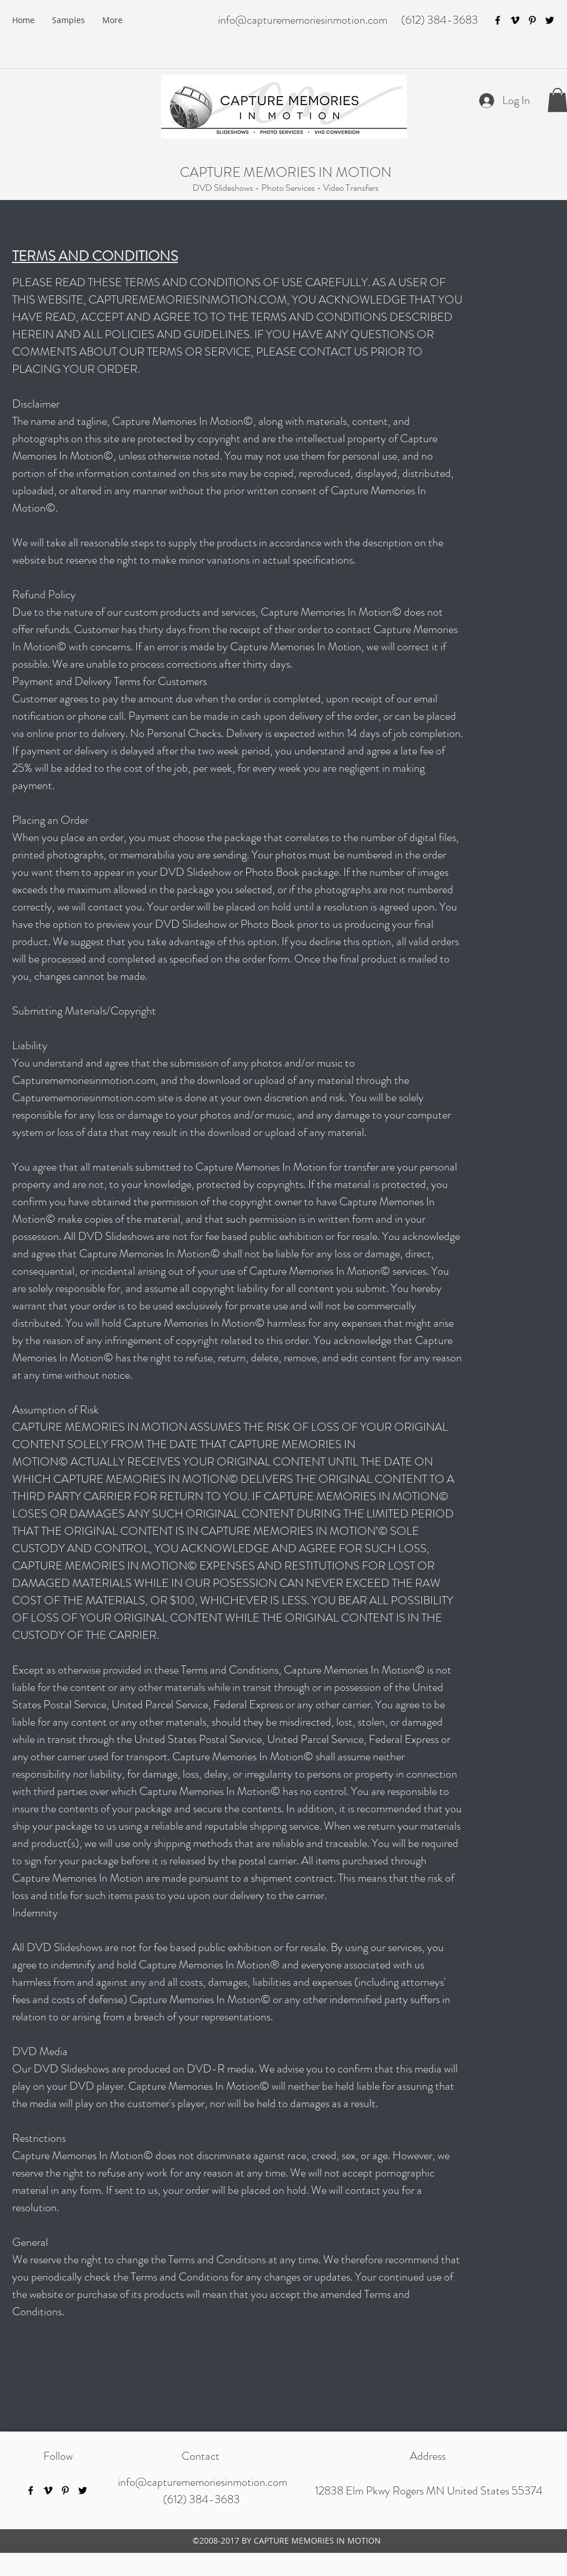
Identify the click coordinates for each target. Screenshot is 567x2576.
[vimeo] (515, 20)
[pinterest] (532, 20)
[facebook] (497, 20)
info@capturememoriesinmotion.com (302, 20)
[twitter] (549, 20)
